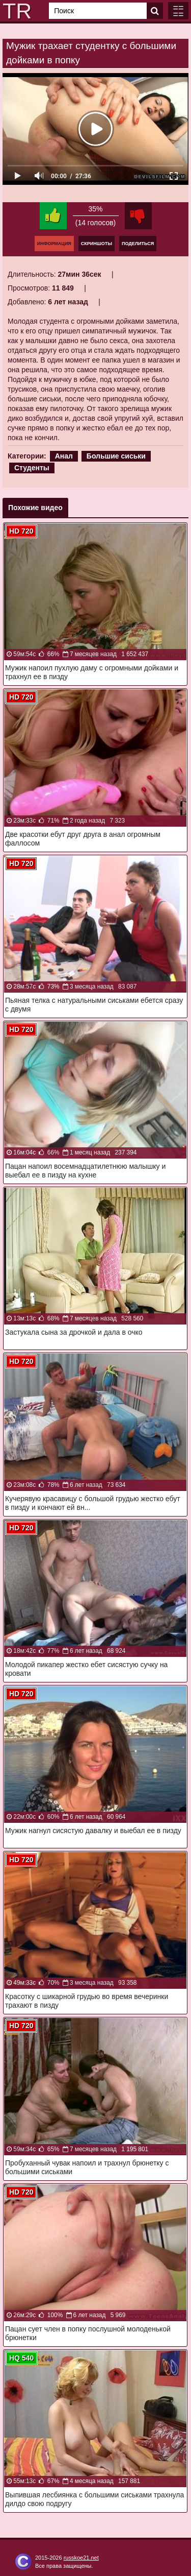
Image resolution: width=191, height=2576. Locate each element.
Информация (54, 243)
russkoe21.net (81, 2558)
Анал (64, 456)
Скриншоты (96, 243)
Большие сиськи (116, 456)
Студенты (31, 468)
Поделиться (138, 243)
